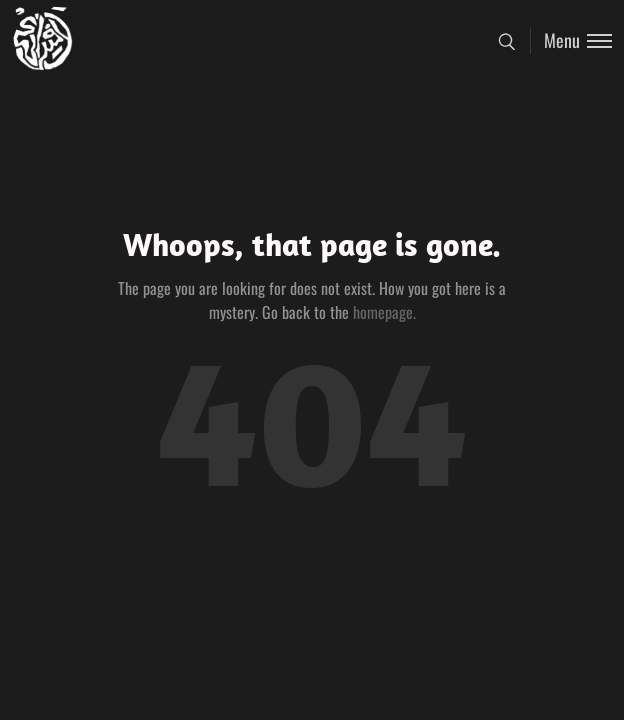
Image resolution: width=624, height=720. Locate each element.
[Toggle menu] (571, 40)
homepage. (384, 312)
